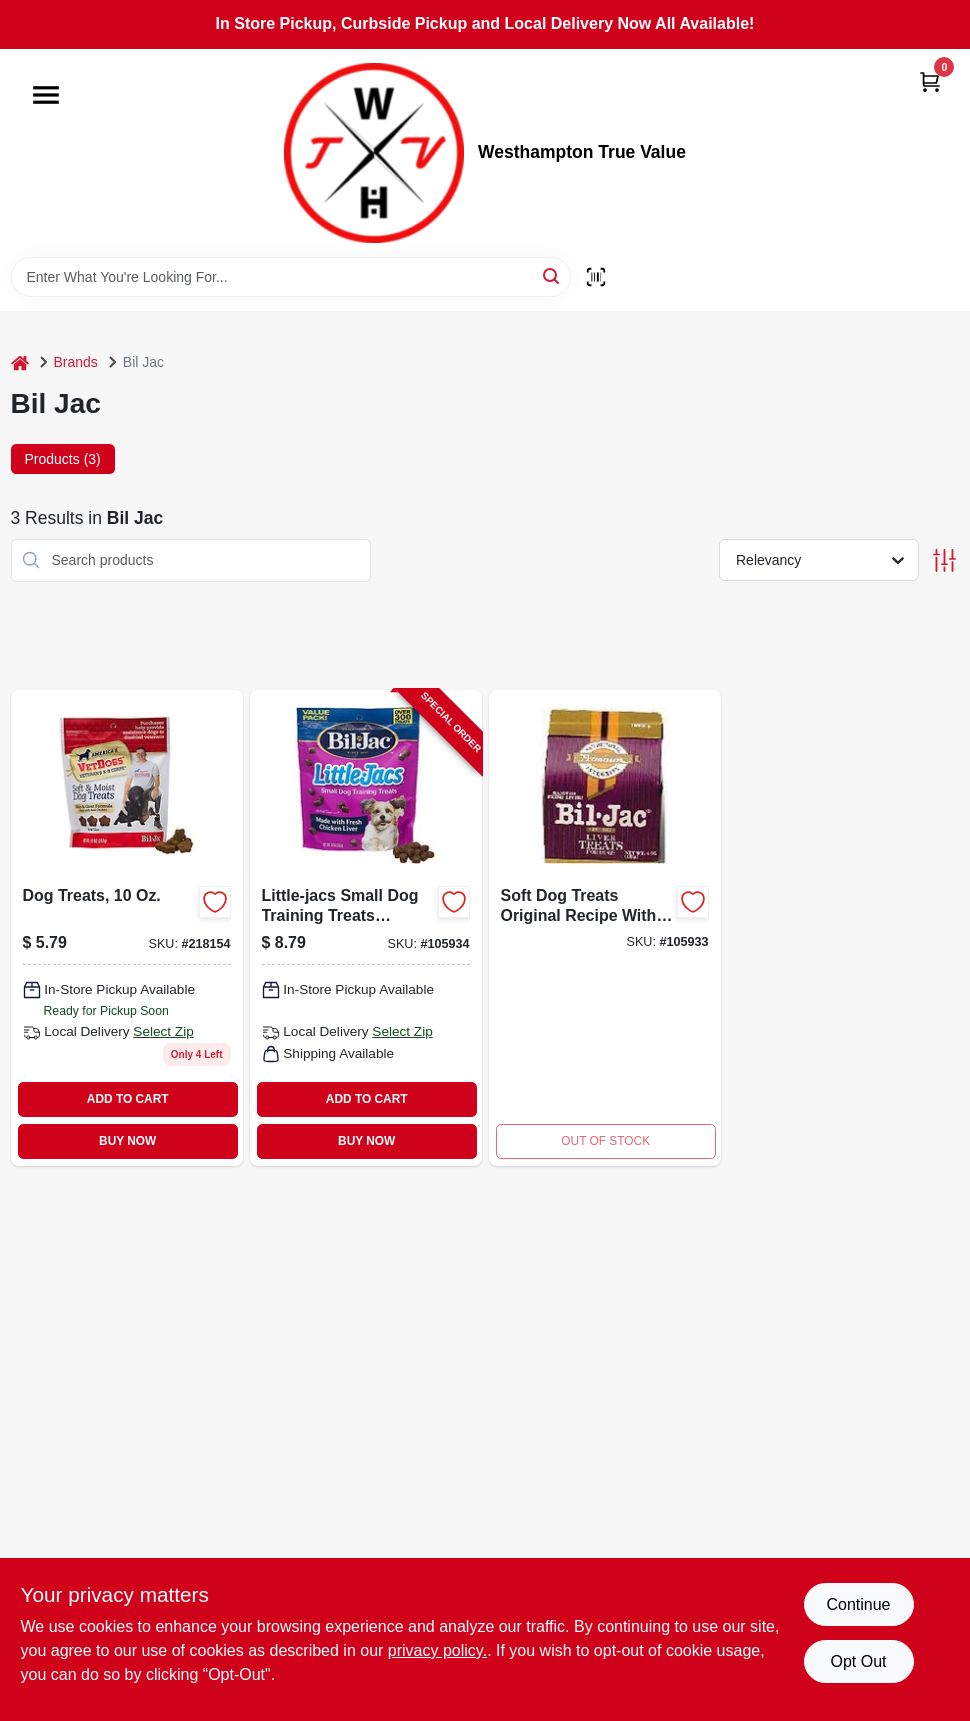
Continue (858, 1604)
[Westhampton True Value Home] (374, 153)
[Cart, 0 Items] (930, 81)
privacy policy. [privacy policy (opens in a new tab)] (437, 1650)
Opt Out (858, 1661)
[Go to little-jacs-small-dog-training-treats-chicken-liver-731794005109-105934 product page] (366, 928)
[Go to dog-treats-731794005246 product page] (127, 928)
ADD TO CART (128, 1099)
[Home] (20, 362)
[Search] (552, 275)
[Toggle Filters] (944, 560)
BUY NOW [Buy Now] (127, 1141)
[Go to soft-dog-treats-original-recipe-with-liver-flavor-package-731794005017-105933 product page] (605, 928)
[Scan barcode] (596, 277)
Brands (76, 362)
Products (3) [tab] (63, 459)
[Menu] (46, 95)
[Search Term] (291, 277)
